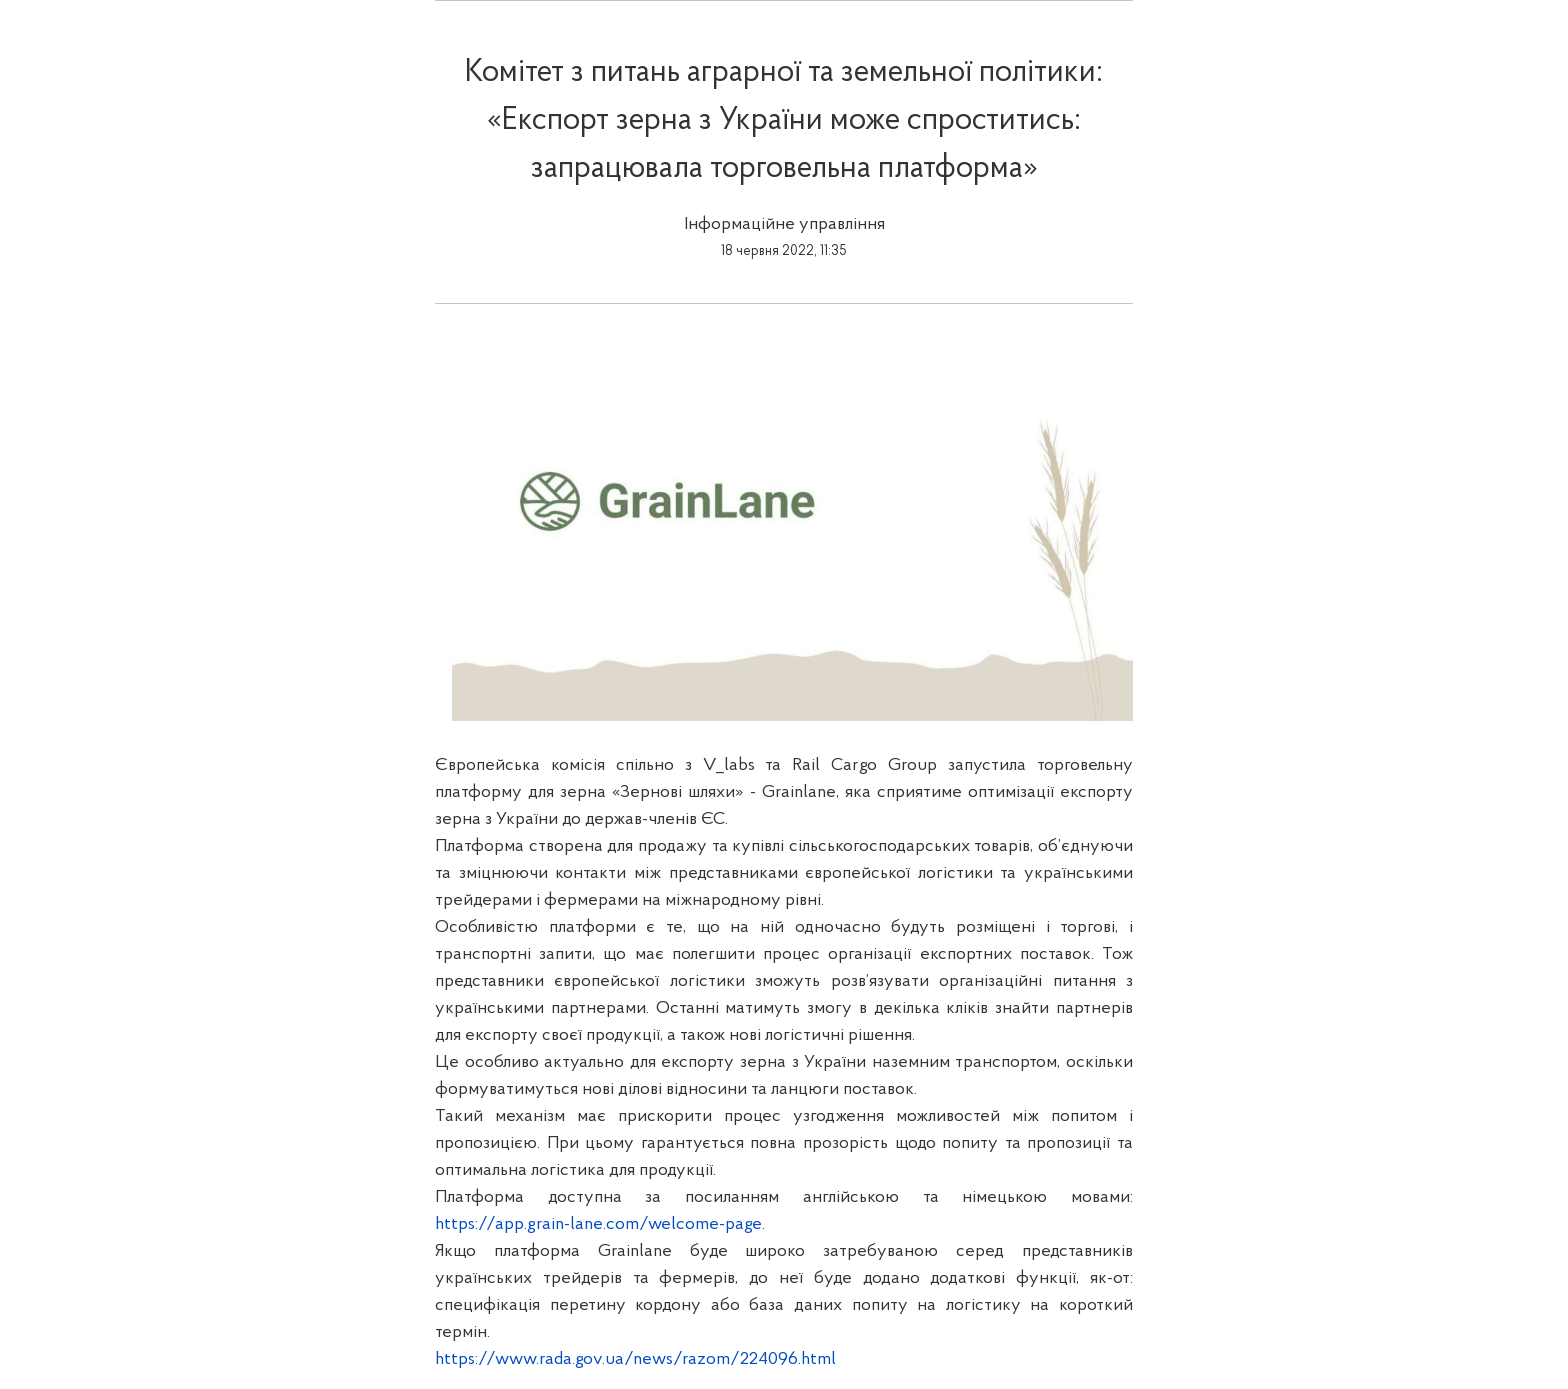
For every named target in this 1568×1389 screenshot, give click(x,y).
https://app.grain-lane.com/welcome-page (598, 1224)
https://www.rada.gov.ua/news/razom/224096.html (635, 1359)
